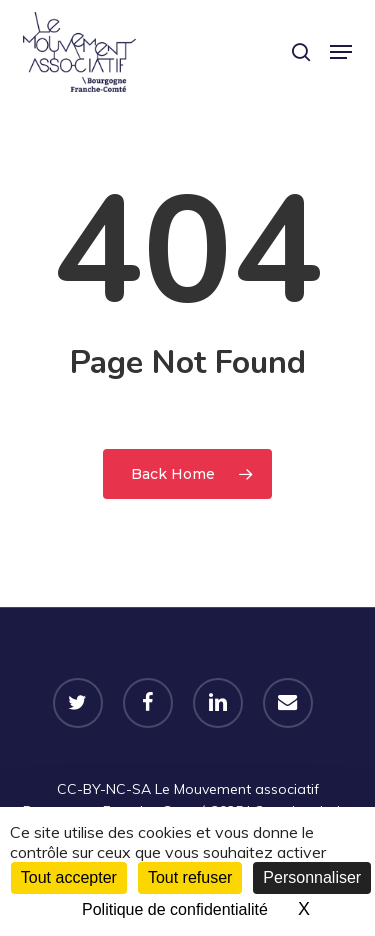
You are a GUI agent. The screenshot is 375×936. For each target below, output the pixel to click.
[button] (341, 52)
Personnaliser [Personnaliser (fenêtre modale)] (312, 877)
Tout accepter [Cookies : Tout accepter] (69, 877)
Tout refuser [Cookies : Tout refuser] (190, 877)
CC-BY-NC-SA (104, 789)
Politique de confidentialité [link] (175, 909)
